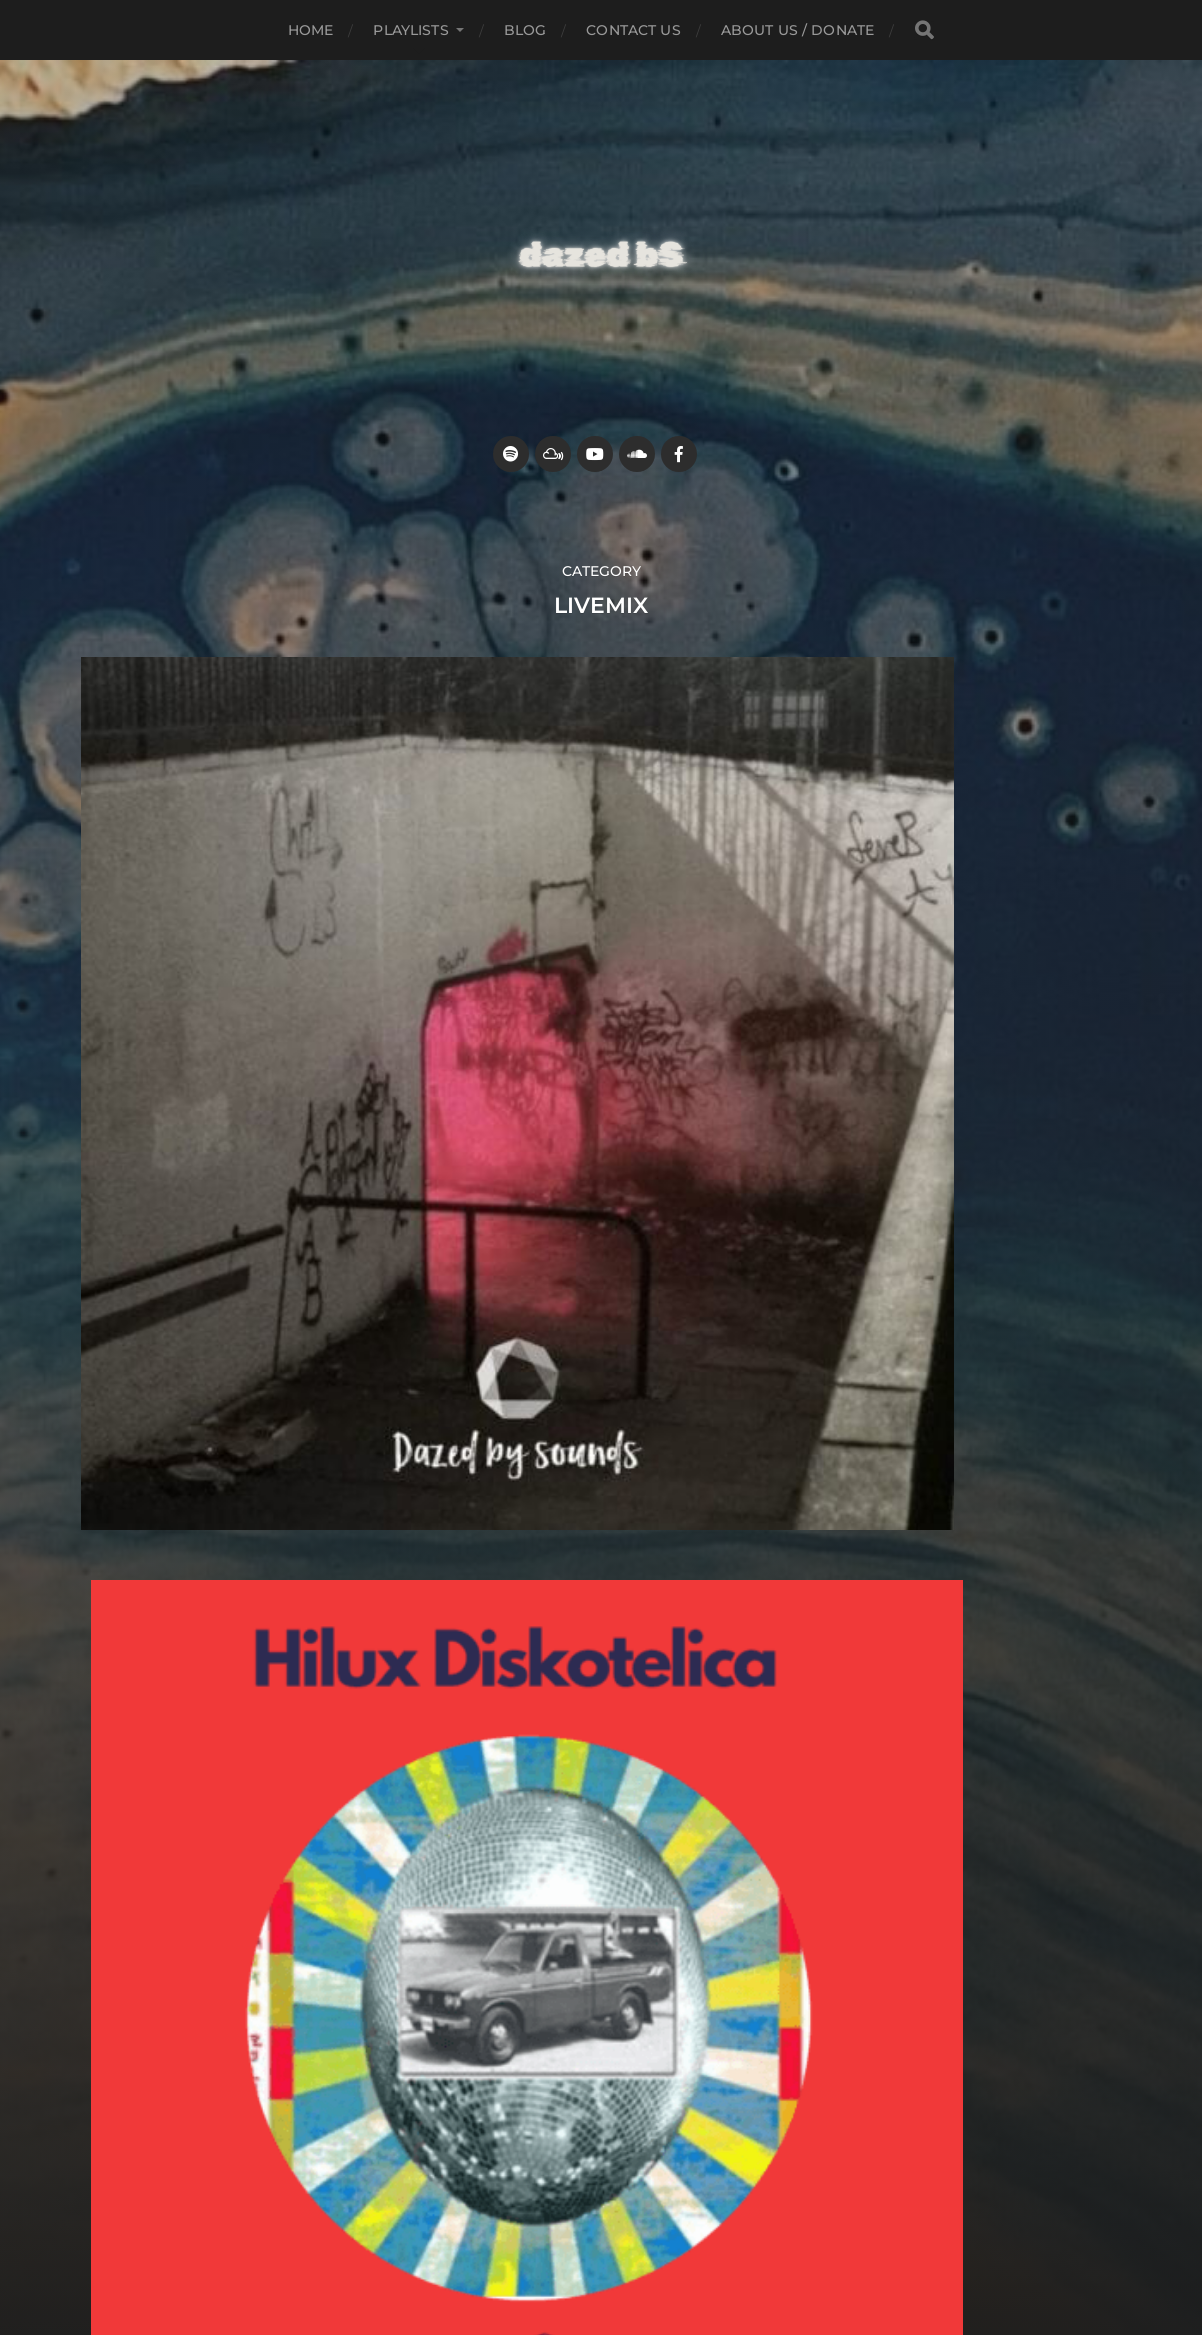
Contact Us (633, 30)
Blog (525, 30)
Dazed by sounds (639, 2162)
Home (311, 30)
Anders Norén (639, 2210)
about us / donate (797, 30)
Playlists (410, 30)
